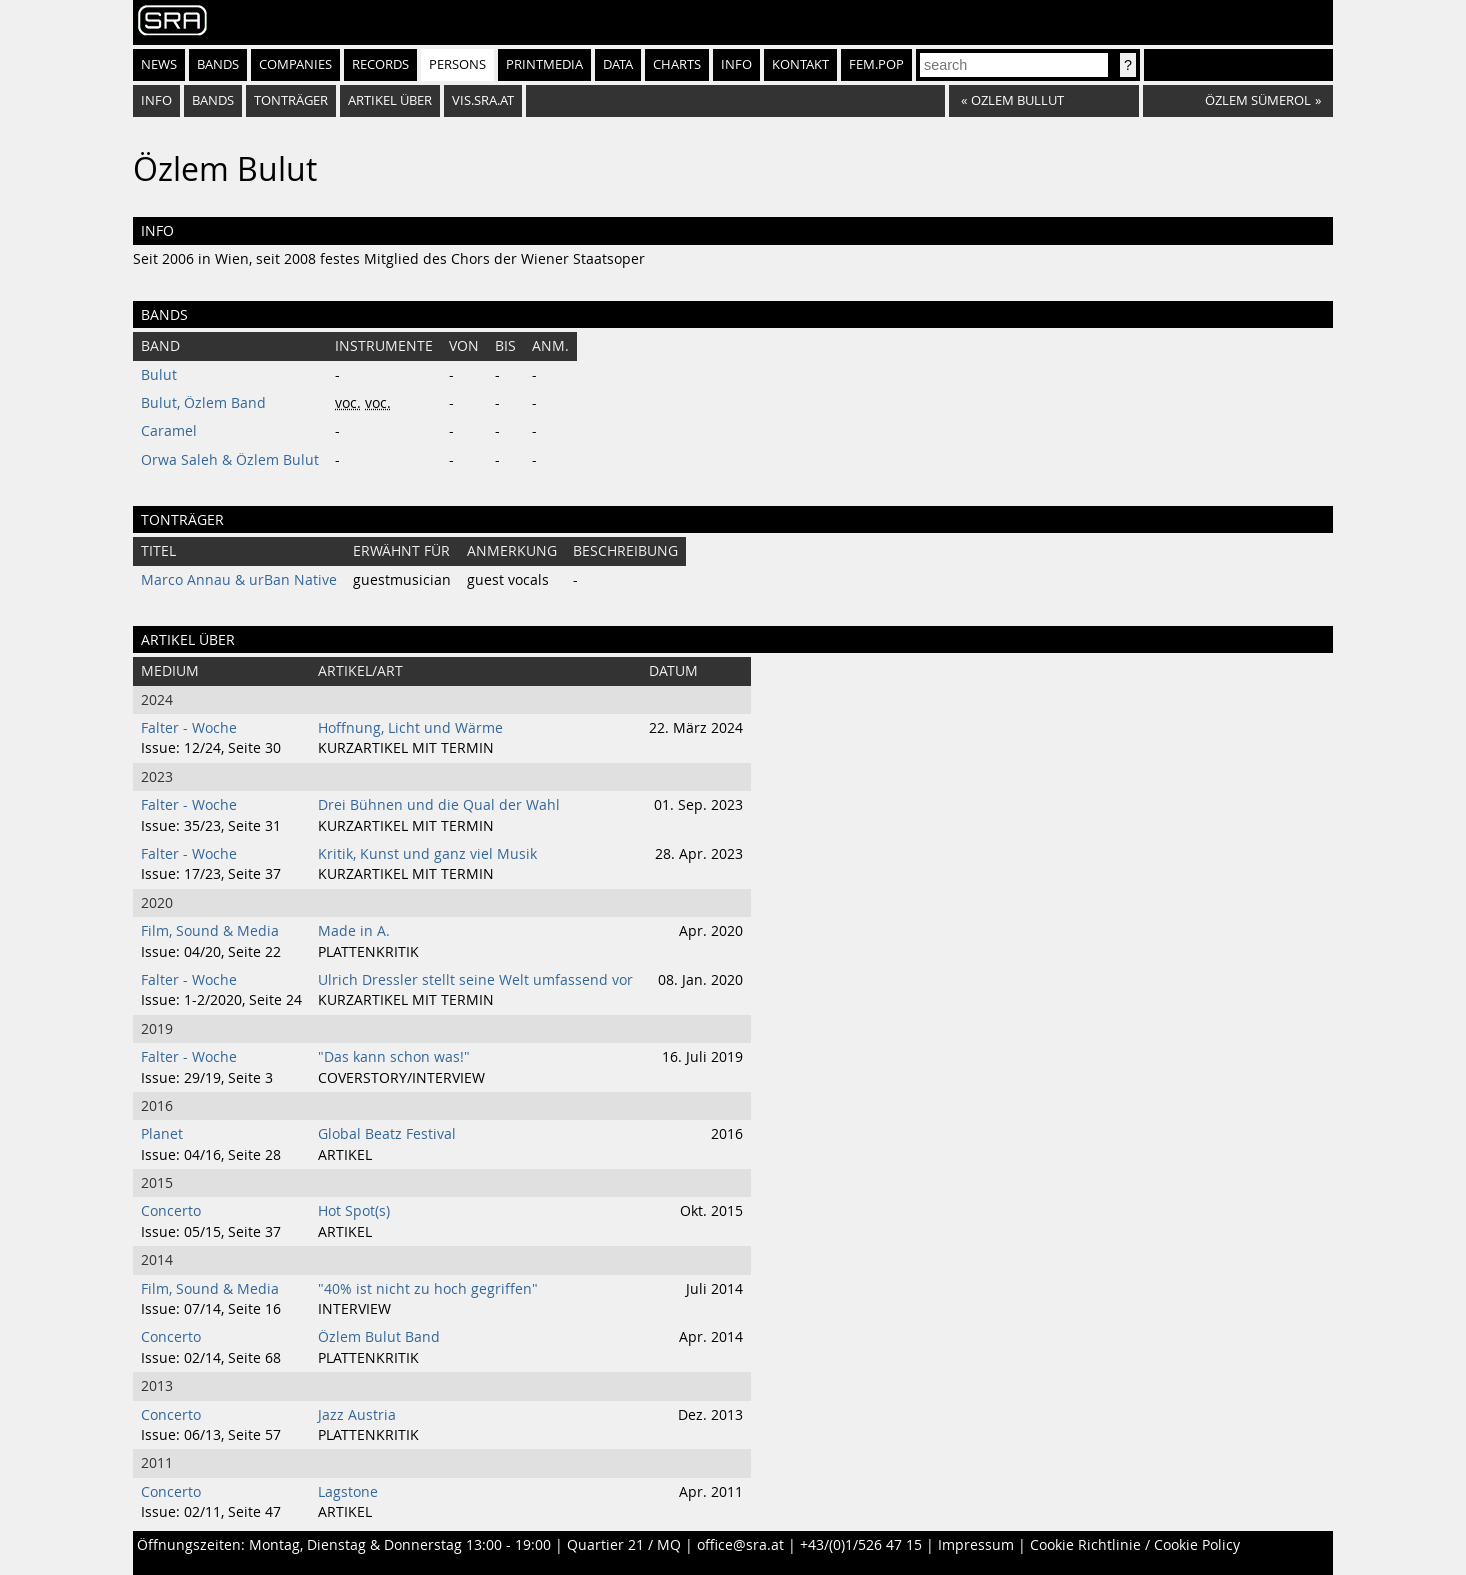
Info (736, 64)
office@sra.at (740, 1545)
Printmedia (544, 64)
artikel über (390, 100)
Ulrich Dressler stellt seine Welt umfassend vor (475, 980)
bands (213, 100)
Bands (218, 64)
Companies (295, 64)
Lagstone (348, 1492)
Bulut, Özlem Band (203, 403)
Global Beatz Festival (387, 1134)
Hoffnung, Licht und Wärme (410, 728)
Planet (162, 1134)
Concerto (171, 1211)
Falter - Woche (189, 728)
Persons (457, 64)
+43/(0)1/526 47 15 (861, 1545)
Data (618, 64)
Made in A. (354, 931)
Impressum (976, 1545)
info (156, 100)
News (159, 64)
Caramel (169, 431)
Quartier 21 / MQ (624, 1545)
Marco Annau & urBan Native (239, 580)
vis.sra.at (483, 100)
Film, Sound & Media (210, 931)
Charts (677, 64)
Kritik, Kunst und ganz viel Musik (427, 854)
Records (380, 64)
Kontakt (800, 64)
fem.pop (876, 64)
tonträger (291, 100)
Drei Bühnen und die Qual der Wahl (439, 805)
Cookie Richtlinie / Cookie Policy (1135, 1545)
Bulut (159, 375)
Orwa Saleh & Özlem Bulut (230, 460)
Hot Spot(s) (354, 1211)
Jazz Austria (357, 1415)
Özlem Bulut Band (379, 1337)
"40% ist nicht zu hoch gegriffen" (428, 1289)
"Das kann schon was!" (394, 1057)
